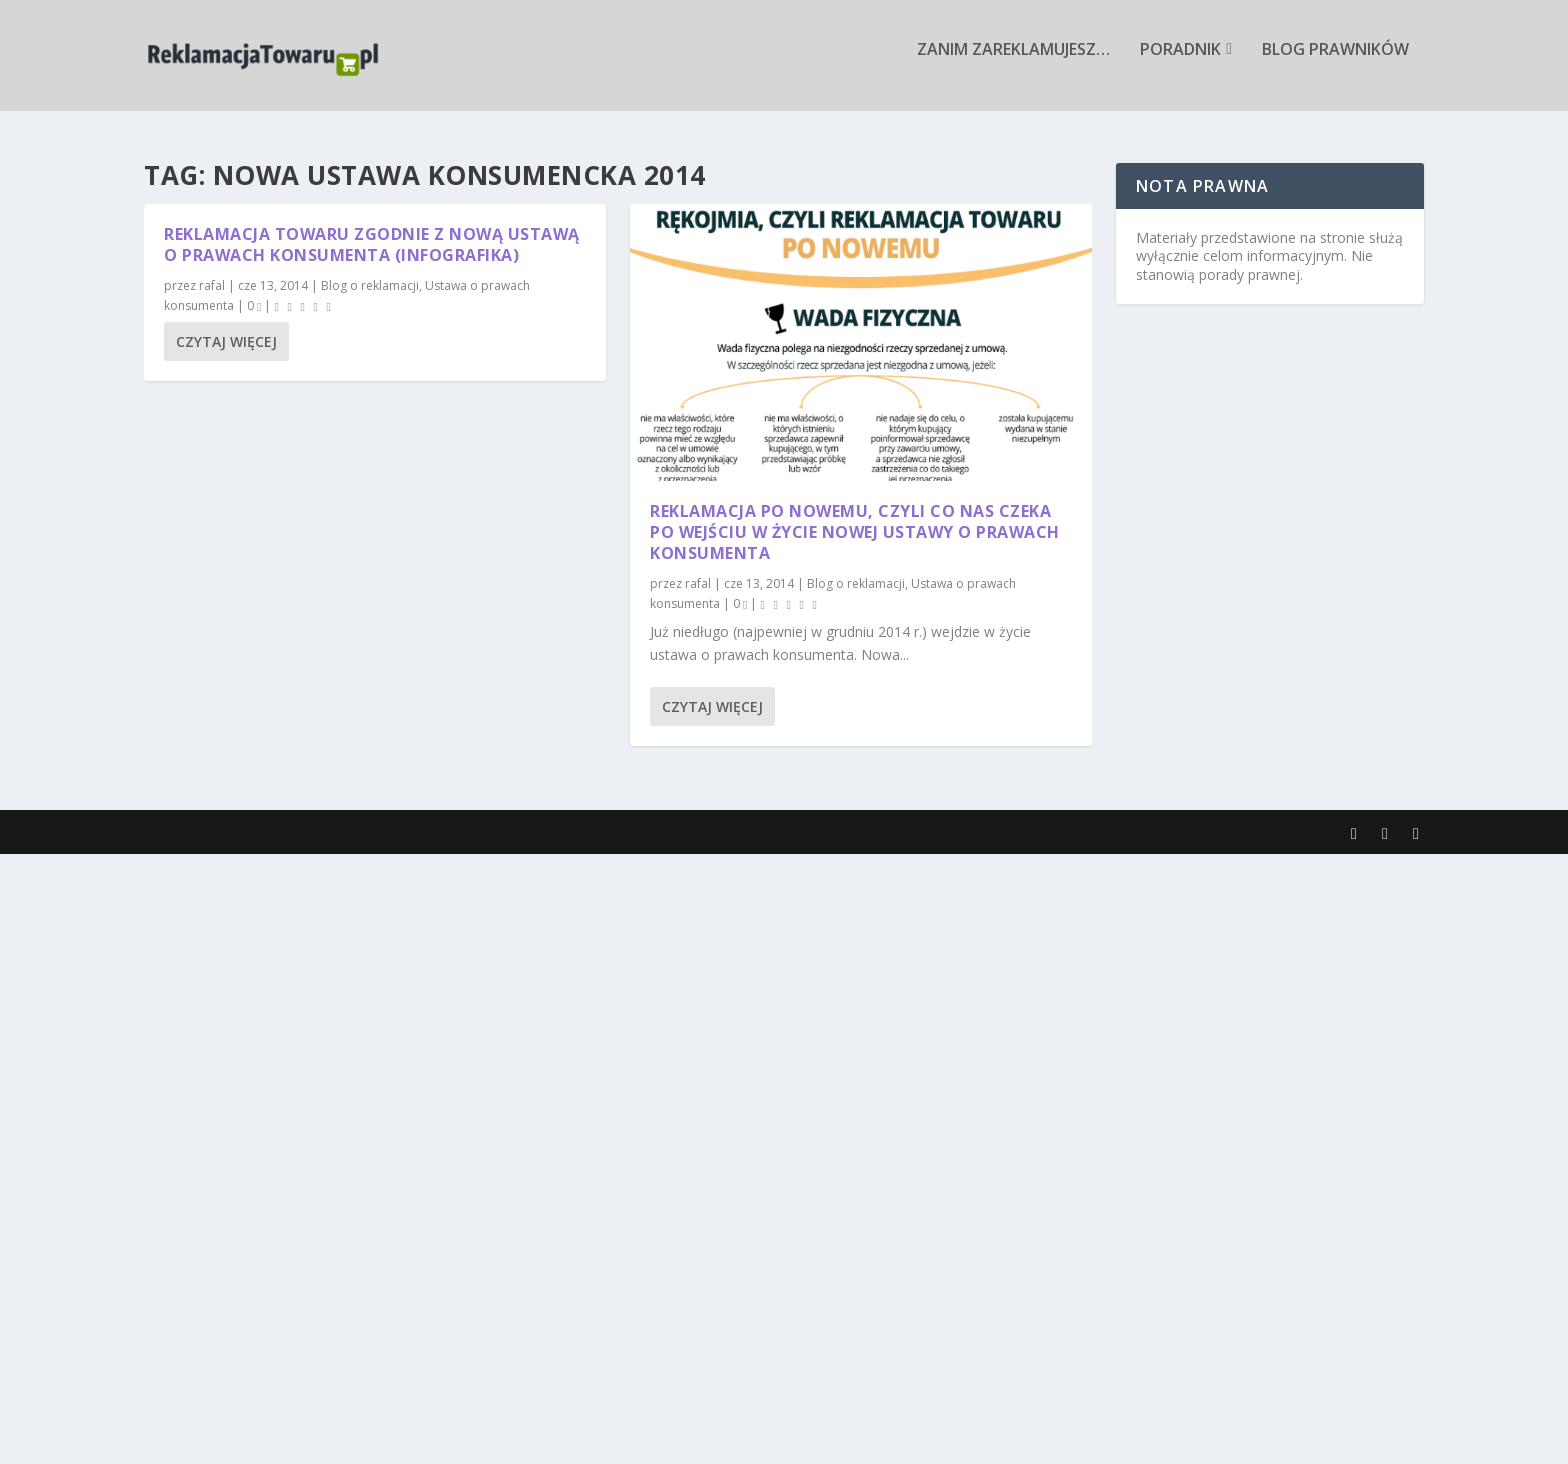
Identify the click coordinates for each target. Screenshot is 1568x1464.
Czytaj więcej (226, 341)
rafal (212, 286)
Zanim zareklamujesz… (1013, 63)
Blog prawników (1335, 63)
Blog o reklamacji (370, 286)
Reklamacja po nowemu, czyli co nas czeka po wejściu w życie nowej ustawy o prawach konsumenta (855, 533)
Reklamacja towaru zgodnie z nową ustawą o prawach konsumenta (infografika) (372, 245)
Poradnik (1180, 63)
